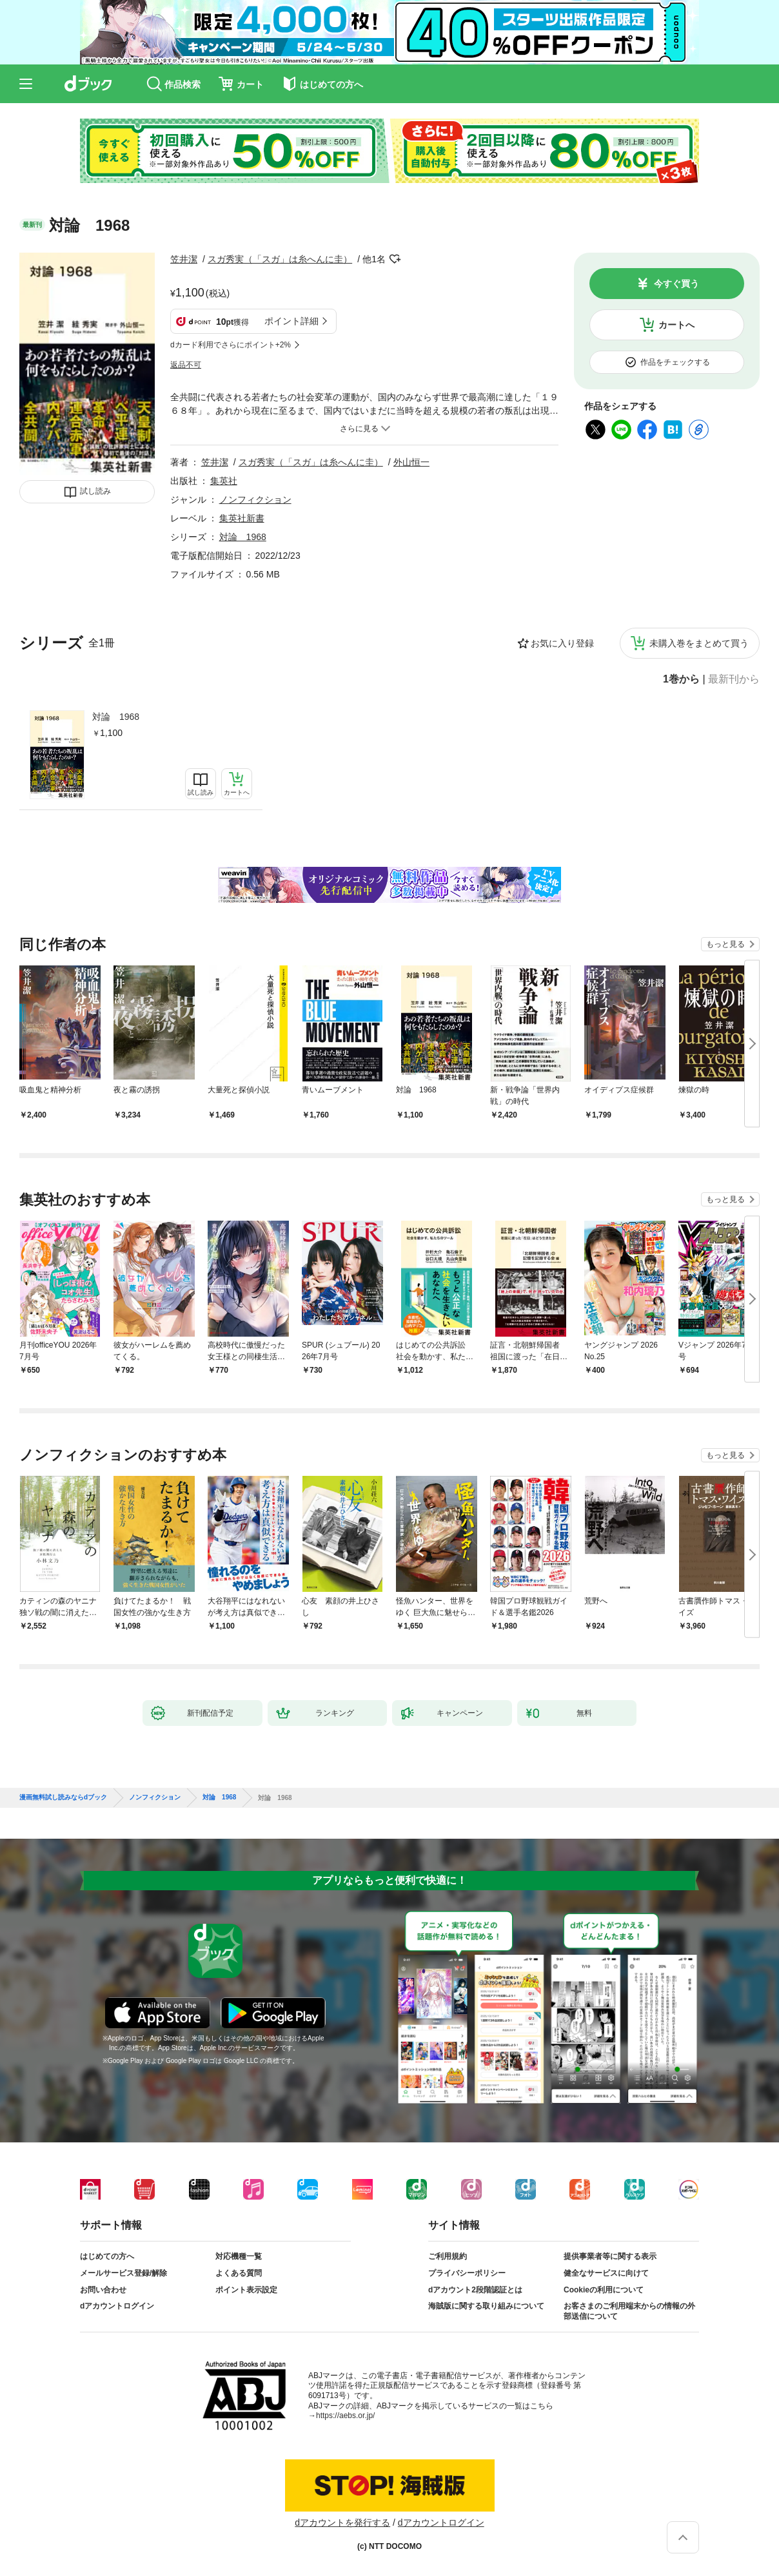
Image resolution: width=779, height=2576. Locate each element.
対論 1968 (115, 717)
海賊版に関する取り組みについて (486, 2305)
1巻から (681, 679)
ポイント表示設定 (246, 2289)
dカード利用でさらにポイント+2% (230, 344)
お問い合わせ (103, 2289)
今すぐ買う (676, 283)
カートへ (676, 325)
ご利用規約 (447, 2256)
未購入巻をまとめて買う (699, 643)
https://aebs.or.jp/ (345, 2415)
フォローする (394, 259)
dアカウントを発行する (342, 2522)
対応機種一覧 (238, 2256)
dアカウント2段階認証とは (475, 2289)
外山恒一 (411, 462)
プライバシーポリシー (467, 2273)
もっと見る (725, 944)
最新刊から (734, 679)
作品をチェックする (675, 362)
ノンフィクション (255, 499)
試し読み (95, 491)
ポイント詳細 (291, 321)
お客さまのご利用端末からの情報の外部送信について (629, 2311)
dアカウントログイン (117, 2305)
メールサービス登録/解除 (123, 2273)
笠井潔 (183, 259)
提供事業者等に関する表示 (610, 2256)
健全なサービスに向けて (606, 2273)
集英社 (223, 481)
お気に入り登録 (562, 643)
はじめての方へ (107, 2256)
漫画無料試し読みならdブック (63, 1797)
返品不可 (185, 364)
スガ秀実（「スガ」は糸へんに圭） (280, 259)
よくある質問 (238, 2273)
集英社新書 (241, 518)
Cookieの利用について (604, 2289)
